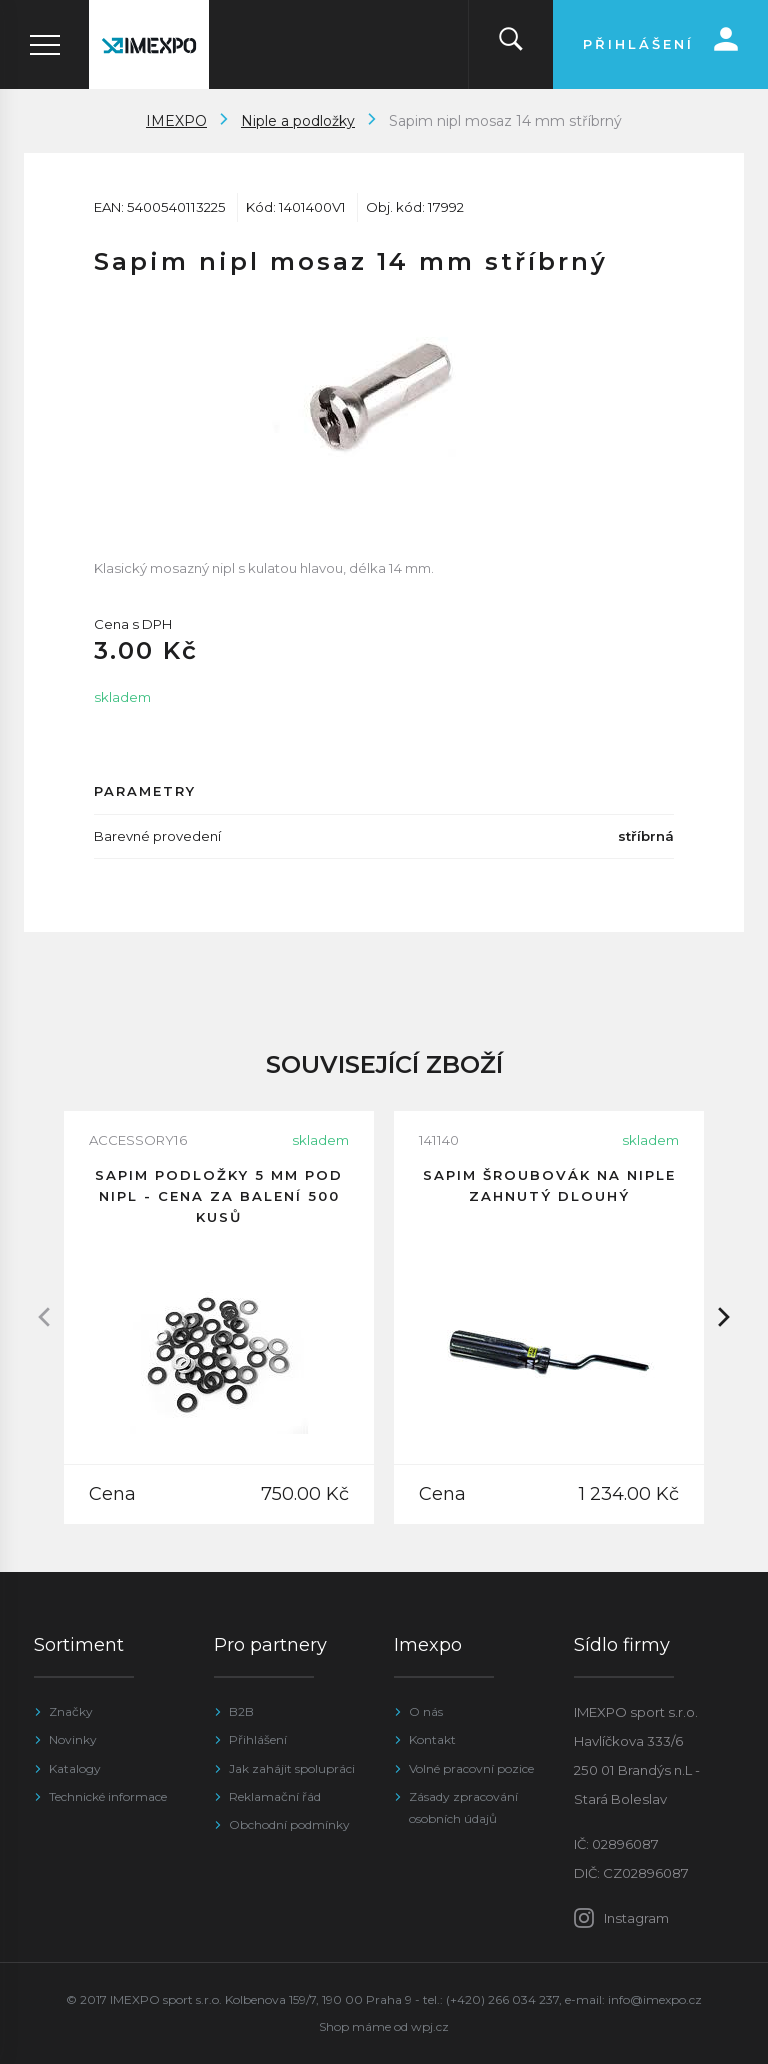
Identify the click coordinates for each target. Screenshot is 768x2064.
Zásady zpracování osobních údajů (463, 1807)
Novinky (73, 1739)
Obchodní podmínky (289, 1824)
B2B (241, 1711)
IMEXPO (176, 121)
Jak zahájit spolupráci (292, 1768)
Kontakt (432, 1739)
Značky (71, 1711)
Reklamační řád (275, 1796)
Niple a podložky (298, 121)
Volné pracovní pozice (471, 1768)
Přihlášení (258, 1739)
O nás (426, 1711)
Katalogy (75, 1768)
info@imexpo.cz (655, 1999)
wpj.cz (430, 2026)
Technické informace (108, 1796)
